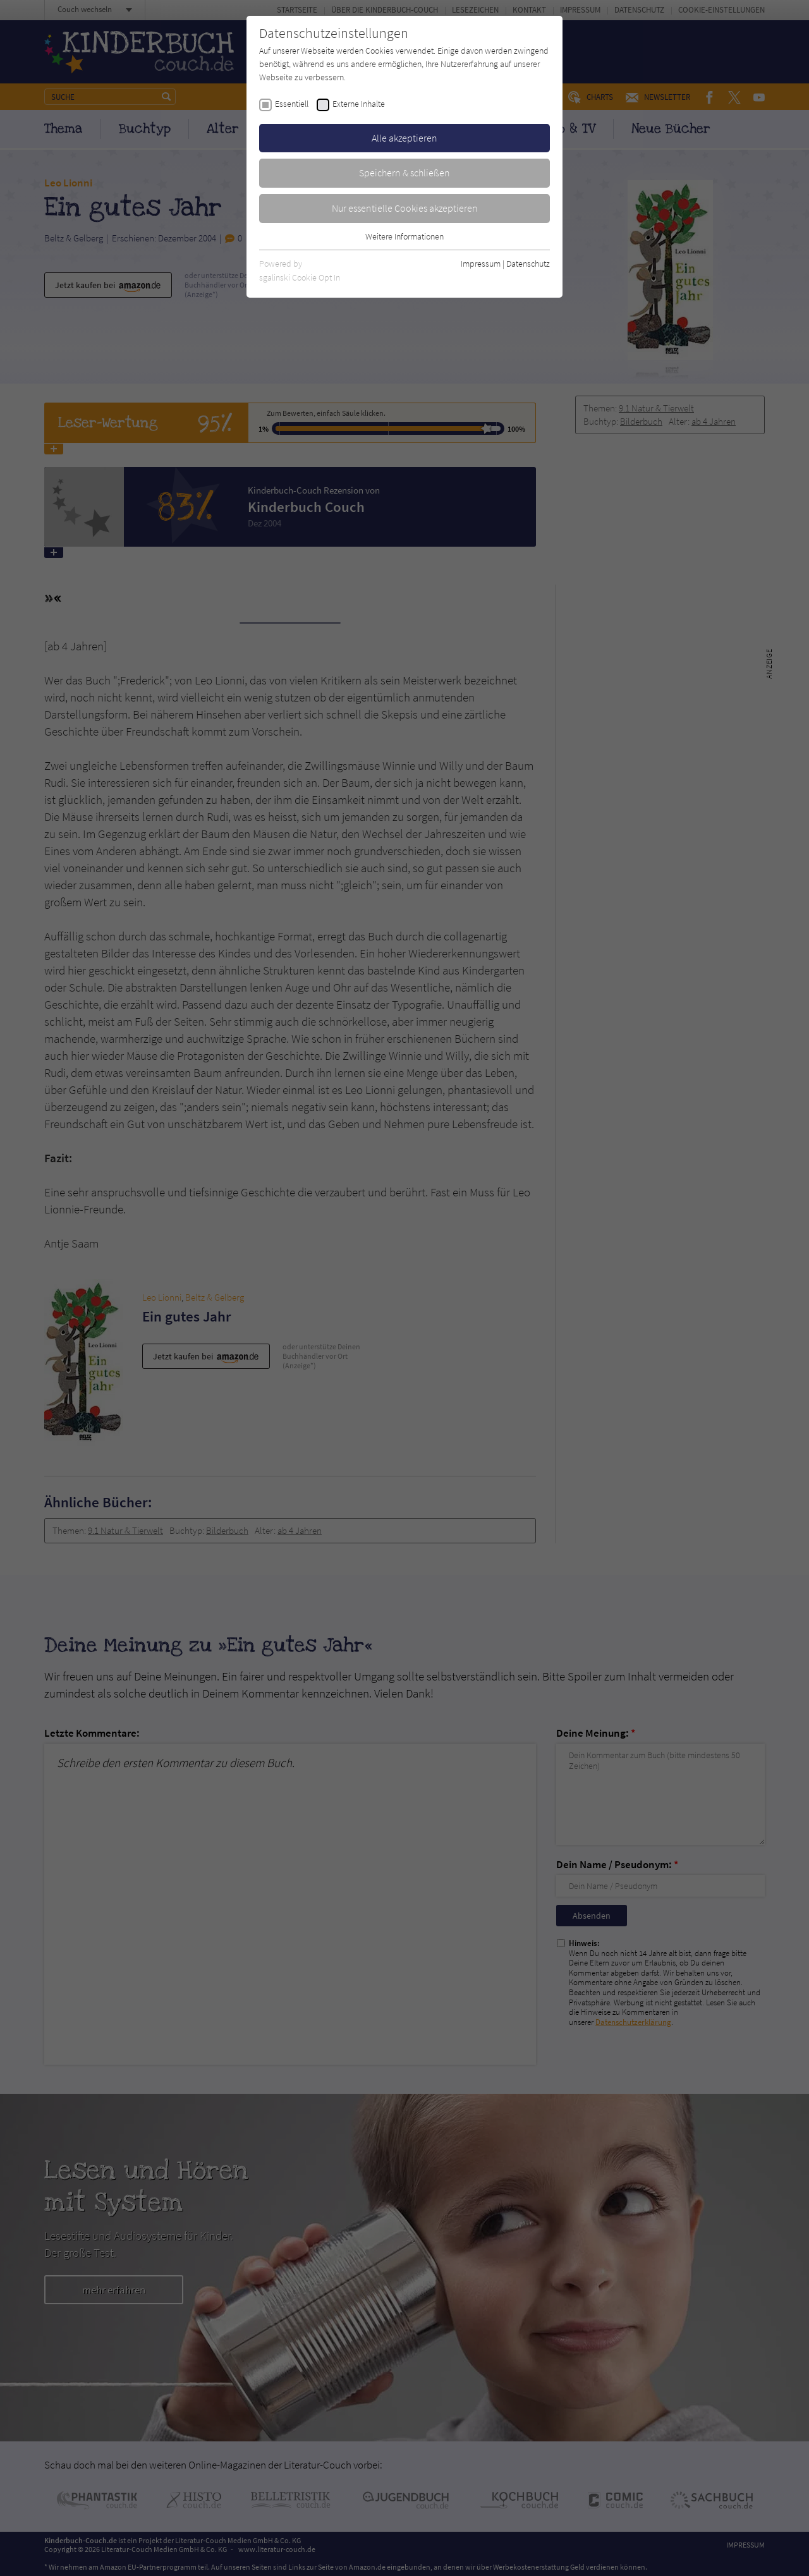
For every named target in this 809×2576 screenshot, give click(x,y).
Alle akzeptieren (404, 137)
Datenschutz (528, 263)
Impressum (481, 263)
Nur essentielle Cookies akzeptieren (405, 208)
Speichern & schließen (404, 172)
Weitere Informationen (404, 236)
